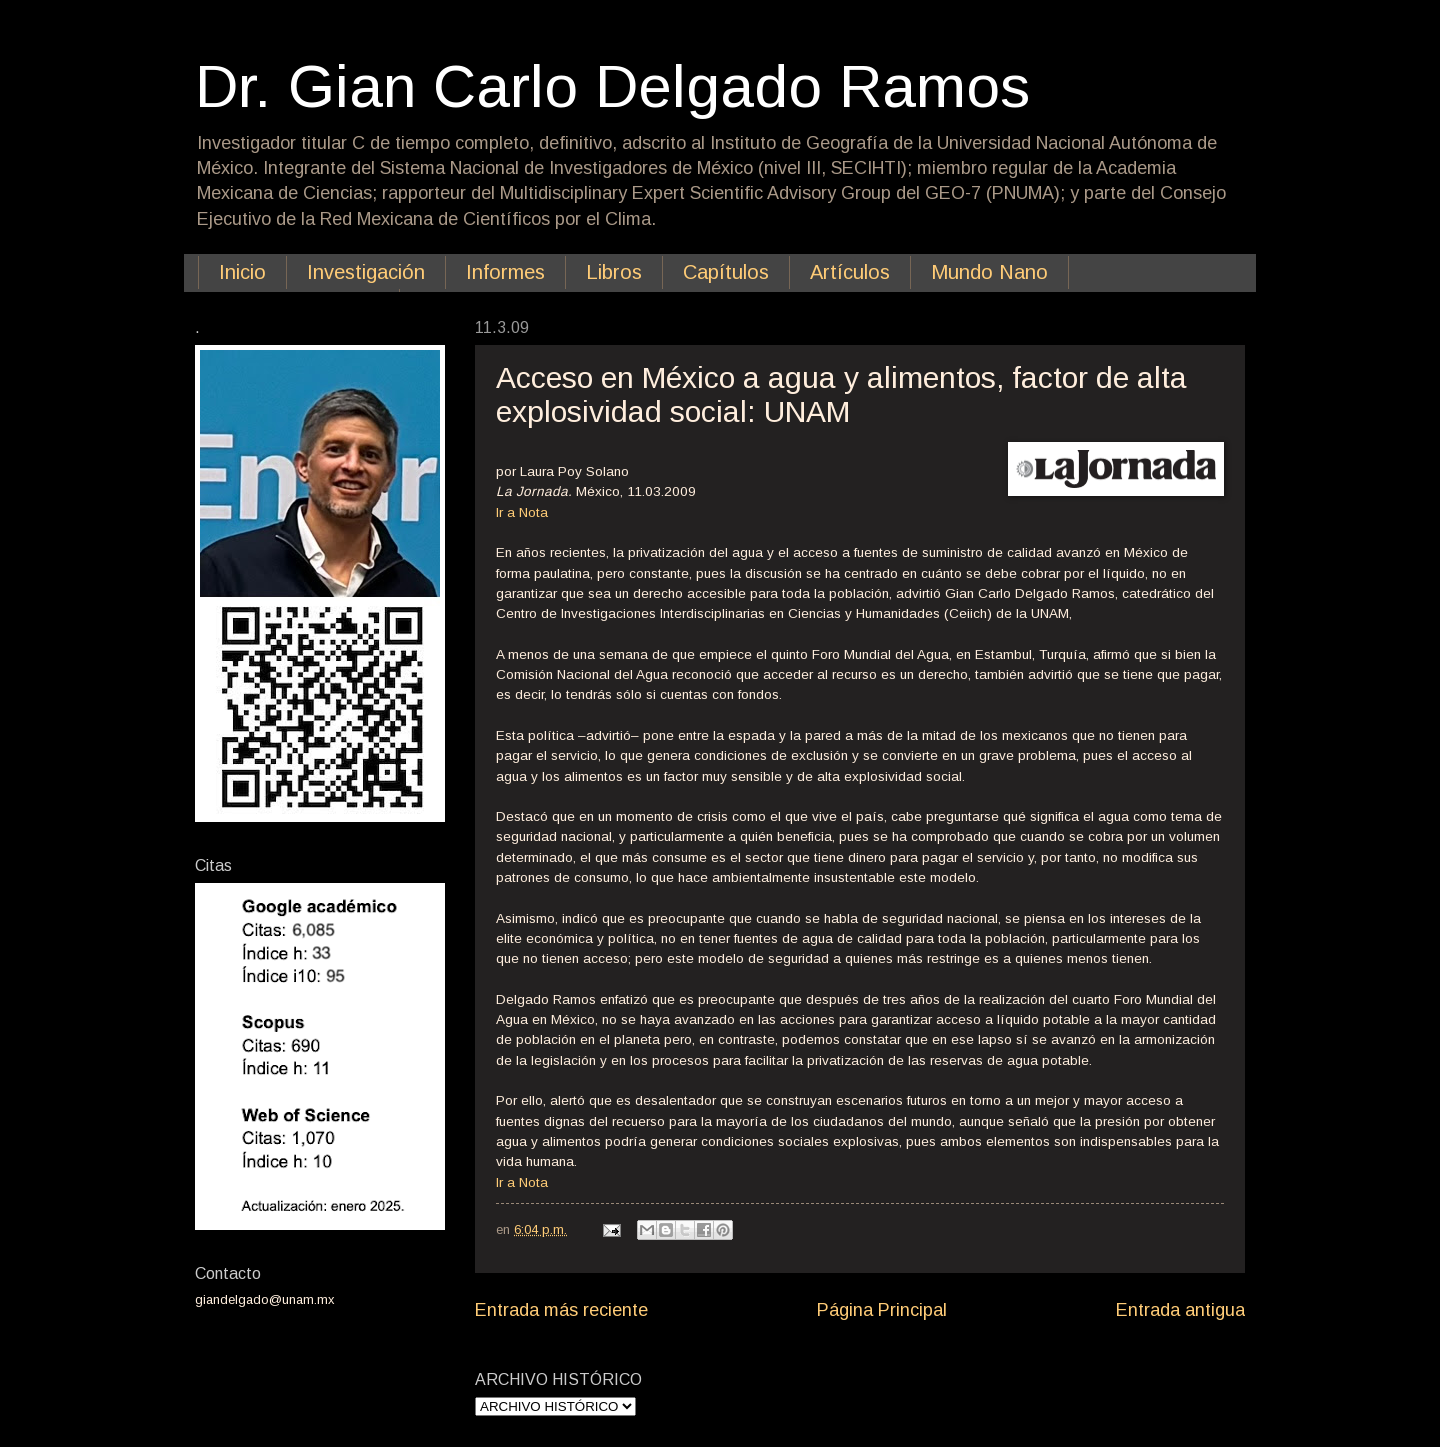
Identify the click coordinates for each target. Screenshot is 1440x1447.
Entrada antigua (1180, 1310)
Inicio (242, 272)
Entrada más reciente (561, 1310)
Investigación (366, 272)
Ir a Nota (522, 512)
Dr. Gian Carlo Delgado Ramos (612, 86)
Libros (614, 272)
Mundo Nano (989, 272)
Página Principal (882, 1310)
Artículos (850, 272)
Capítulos (726, 272)
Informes (505, 272)
